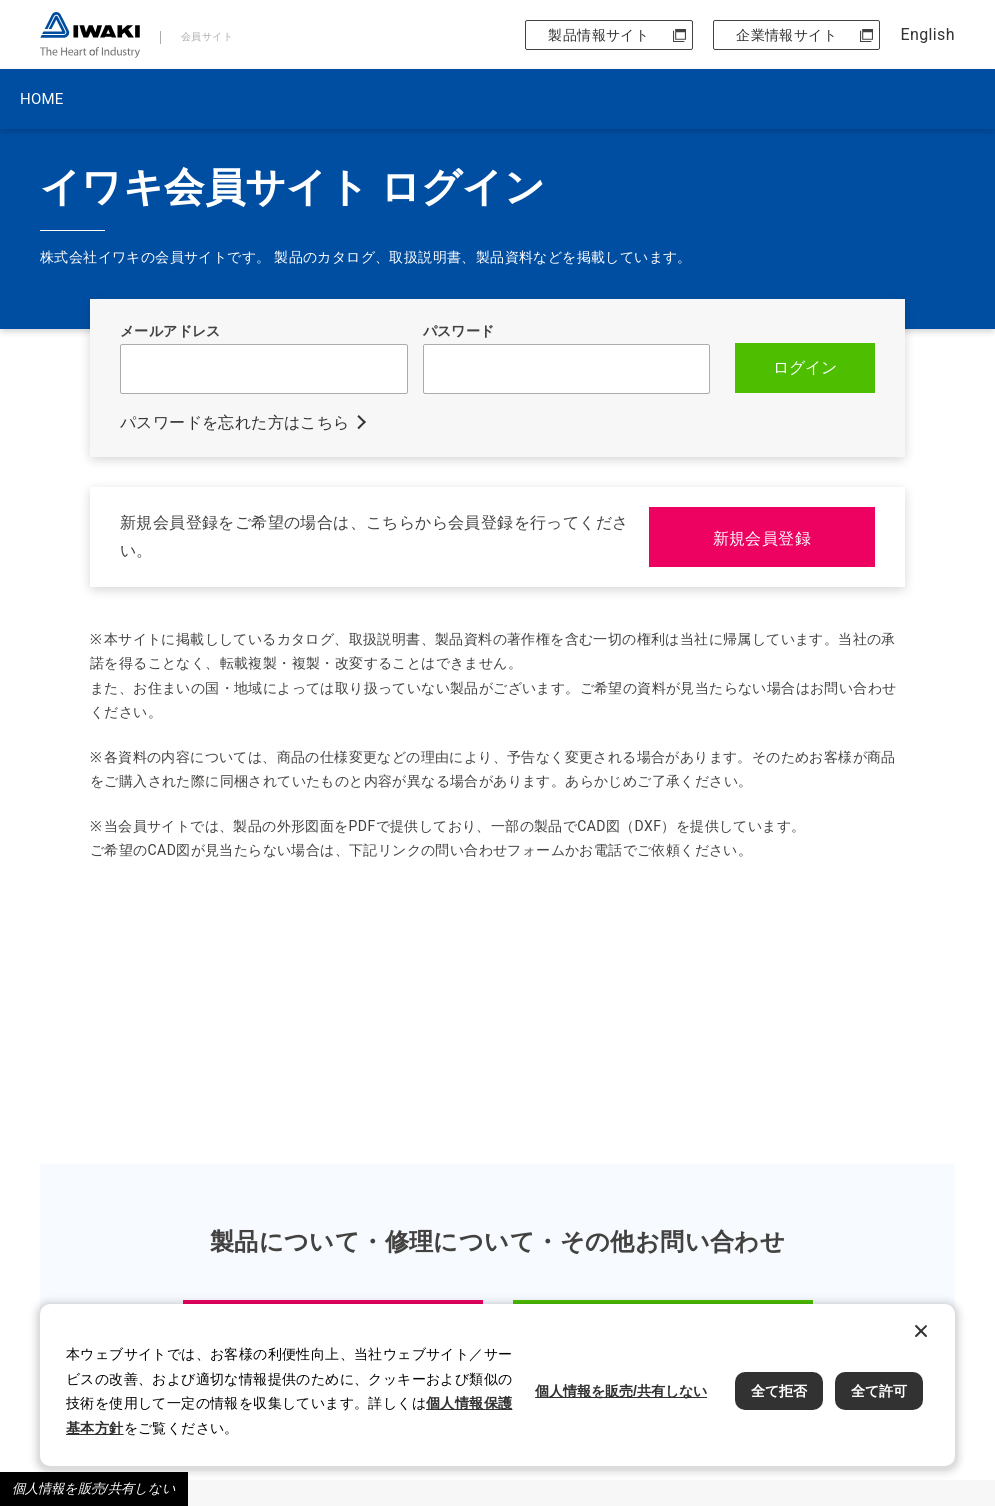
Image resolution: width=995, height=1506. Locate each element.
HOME (41, 99)
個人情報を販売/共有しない (94, 1488)
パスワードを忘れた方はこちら (235, 422)
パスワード (459, 331)
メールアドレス (170, 331)
